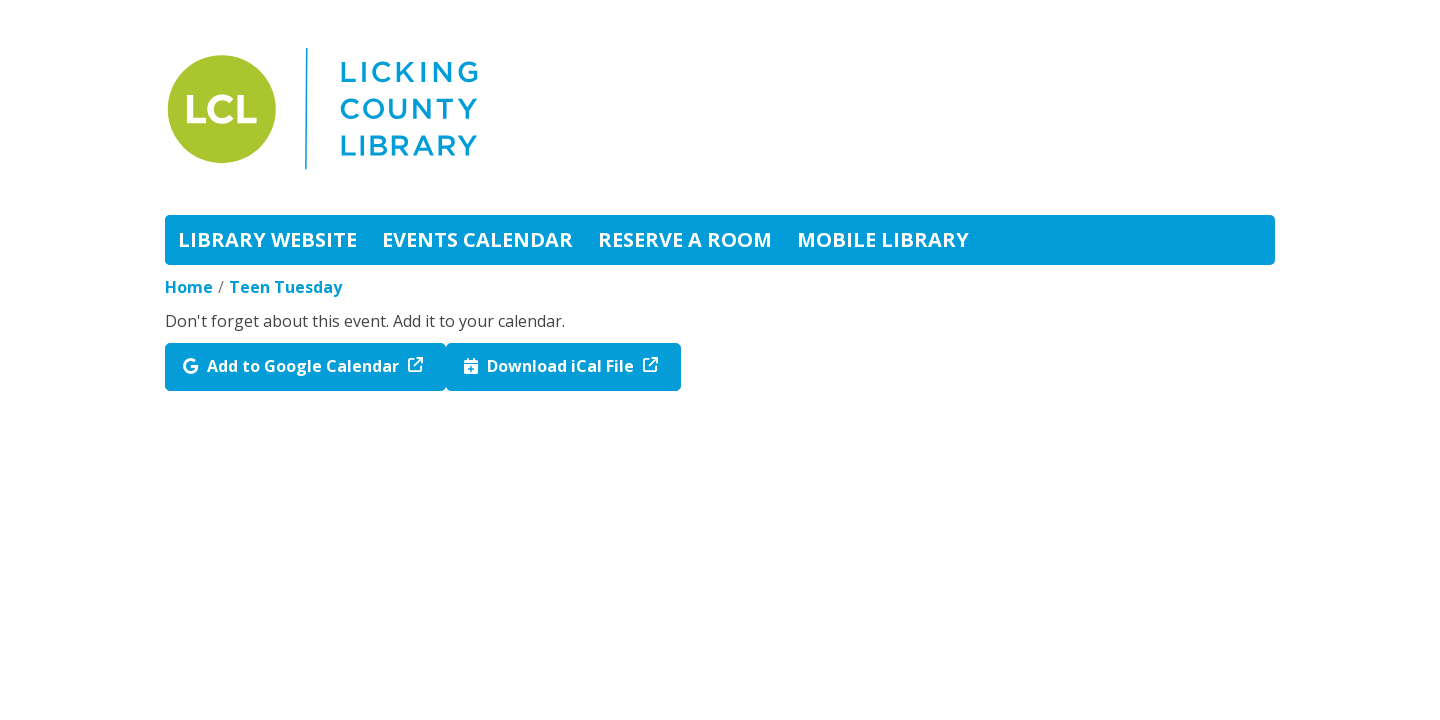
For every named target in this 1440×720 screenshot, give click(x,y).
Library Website (267, 239)
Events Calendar (477, 239)
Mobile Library (883, 239)
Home (189, 287)
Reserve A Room (685, 239)
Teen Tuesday (285, 287)
